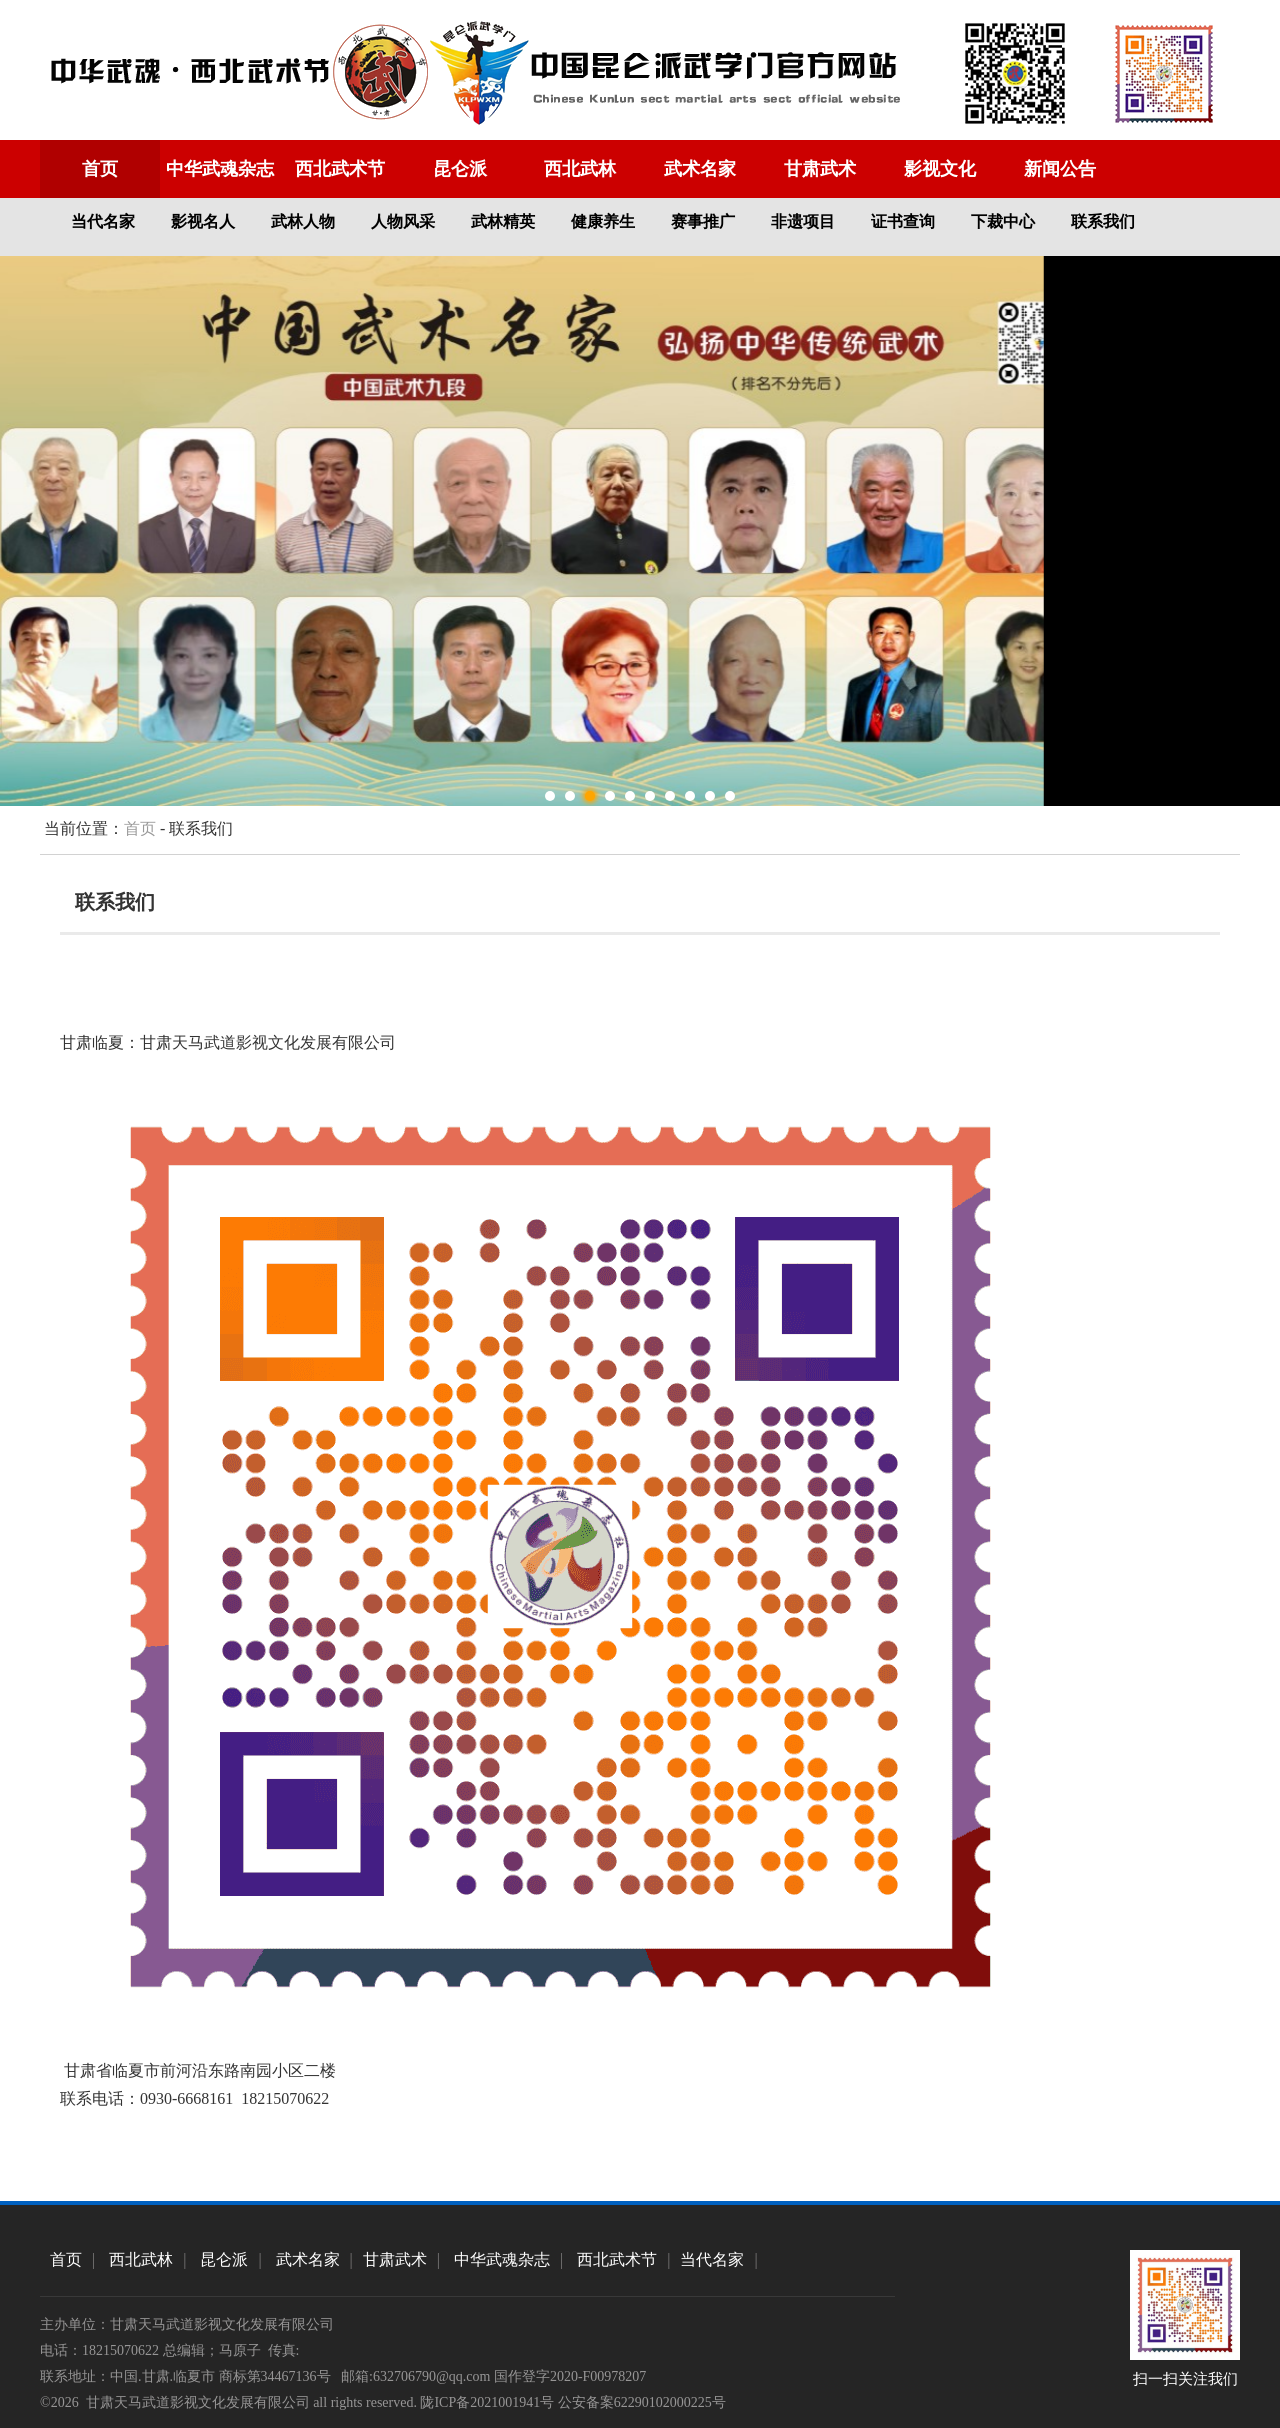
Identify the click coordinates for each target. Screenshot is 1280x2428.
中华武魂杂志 (220, 169)
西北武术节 (340, 169)
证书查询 (903, 221)
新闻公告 (1060, 169)
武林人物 (303, 221)
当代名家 (103, 221)
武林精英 (503, 221)
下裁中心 (1003, 221)
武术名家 (700, 169)
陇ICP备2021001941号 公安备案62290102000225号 (572, 2402)
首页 (100, 169)
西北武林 (580, 169)
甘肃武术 (820, 169)
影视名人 (203, 221)
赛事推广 (703, 221)
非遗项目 (803, 221)
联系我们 (1103, 221)
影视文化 (940, 169)
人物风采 (403, 221)
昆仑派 (460, 169)
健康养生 (603, 221)
